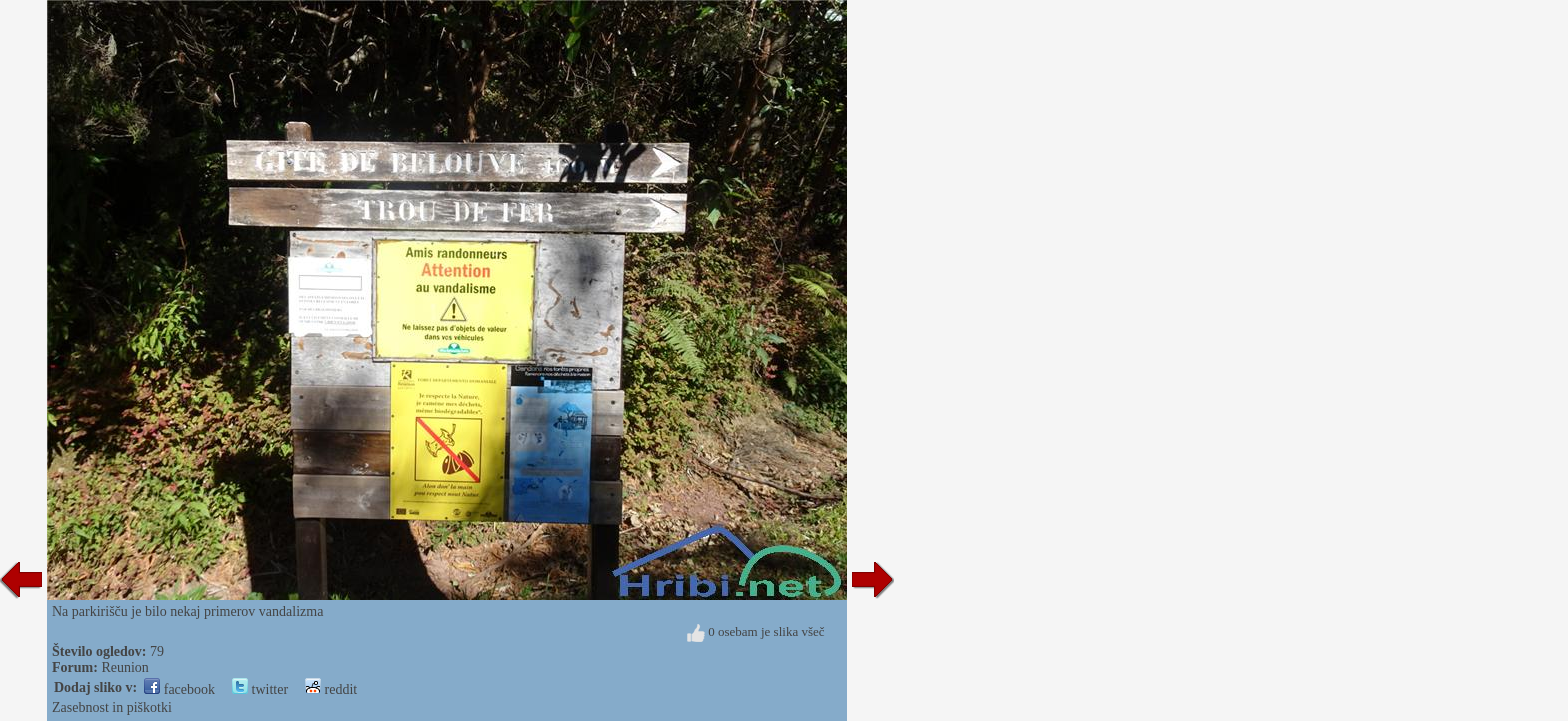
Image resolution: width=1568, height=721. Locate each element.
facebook (179, 689)
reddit (331, 689)
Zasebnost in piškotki (112, 707)
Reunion (124, 667)
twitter (260, 689)
